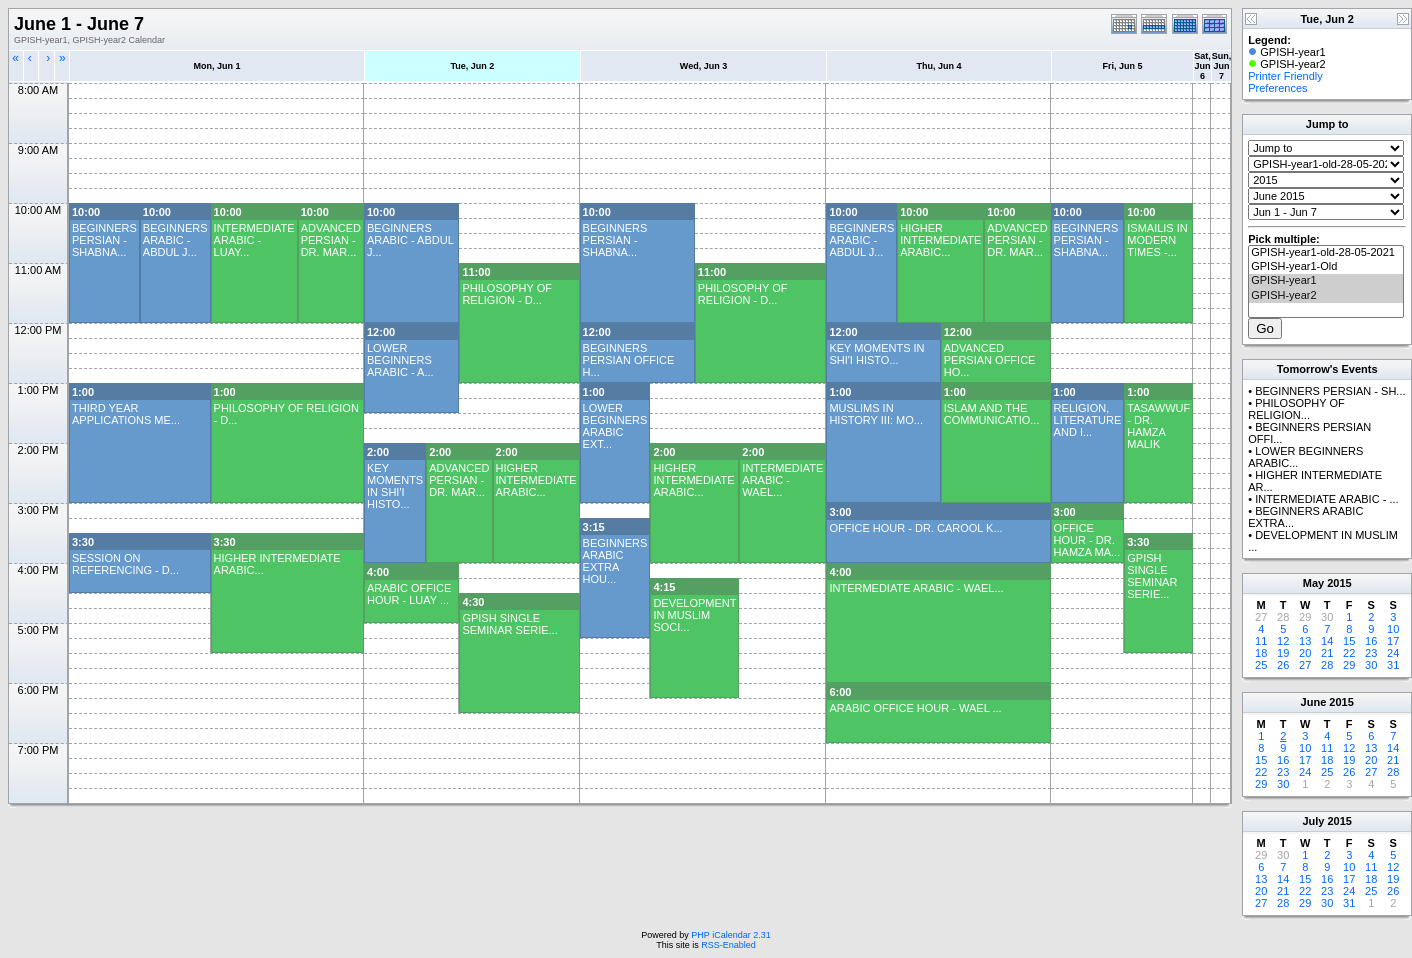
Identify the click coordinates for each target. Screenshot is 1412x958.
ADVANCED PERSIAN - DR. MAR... (331, 240)
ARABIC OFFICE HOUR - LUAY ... (409, 594)
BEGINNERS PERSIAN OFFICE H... (629, 360)
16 (1371, 641)
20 (1305, 653)
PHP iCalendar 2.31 (730, 935)
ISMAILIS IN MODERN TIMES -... (1157, 240)
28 (1327, 665)
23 (1371, 653)
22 (1349, 653)
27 (1305, 665)
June (1314, 702)
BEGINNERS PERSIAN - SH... (1330, 391)
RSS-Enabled (728, 945)
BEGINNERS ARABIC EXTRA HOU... (615, 561)
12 (1283, 641)
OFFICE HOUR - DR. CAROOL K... (915, 528)
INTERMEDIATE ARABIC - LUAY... (254, 240)
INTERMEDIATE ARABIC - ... (1326, 499)
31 (1393, 665)
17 (1393, 641)
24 (1393, 653)
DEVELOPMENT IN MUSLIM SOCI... (694, 615)
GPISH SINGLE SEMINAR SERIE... (1152, 576)
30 (1371, 665)
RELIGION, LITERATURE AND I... (1088, 420)
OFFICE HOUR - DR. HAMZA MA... (1087, 540)
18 (1261, 653)
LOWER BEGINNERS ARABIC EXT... (615, 426)
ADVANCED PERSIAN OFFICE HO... (990, 360)
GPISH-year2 (1326, 296)
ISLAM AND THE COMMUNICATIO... (992, 414)
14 (1327, 641)
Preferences (1277, 88)
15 (1349, 641)
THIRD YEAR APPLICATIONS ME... (126, 414)
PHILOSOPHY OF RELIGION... (1296, 409)
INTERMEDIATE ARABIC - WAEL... (782, 480)
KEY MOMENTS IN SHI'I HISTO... (876, 354)
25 (1261, 665)
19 (1283, 653)
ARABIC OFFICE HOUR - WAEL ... (915, 708)
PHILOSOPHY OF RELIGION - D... (507, 294)
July (1313, 821)
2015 (1339, 583)
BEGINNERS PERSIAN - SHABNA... (104, 240)
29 (1349, 665)
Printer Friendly (1285, 76)
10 (1393, 629)
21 (1327, 653)
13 (1305, 641)
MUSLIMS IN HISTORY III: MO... (876, 414)
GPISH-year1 (1326, 281)
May (1313, 583)
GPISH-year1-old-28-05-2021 (1326, 253)
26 (1283, 665)
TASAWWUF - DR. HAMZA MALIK (1158, 426)
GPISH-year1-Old (1326, 267)
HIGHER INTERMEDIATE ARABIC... (940, 240)
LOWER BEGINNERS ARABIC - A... (400, 360)
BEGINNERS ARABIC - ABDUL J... (175, 240)
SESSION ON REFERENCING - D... (125, 564)
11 (1261, 641)
